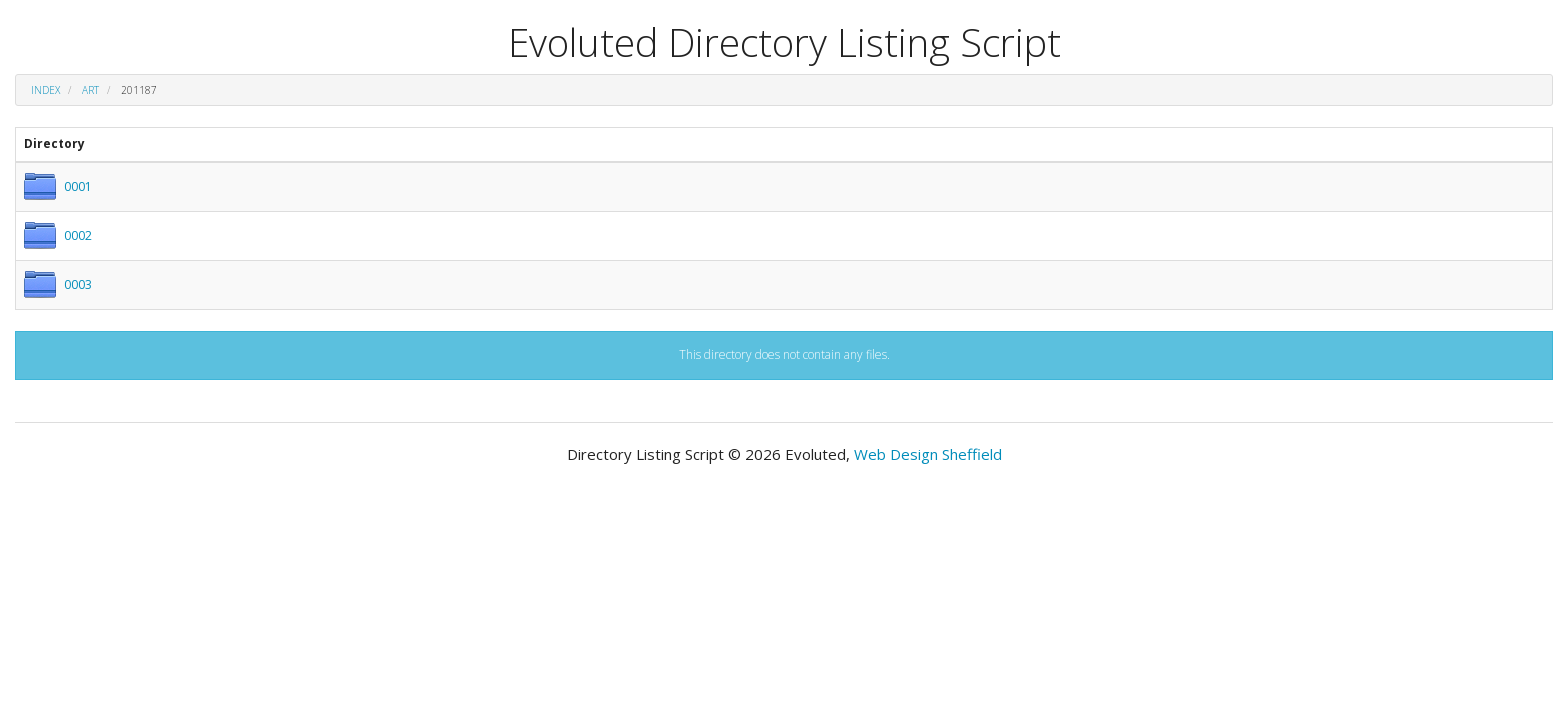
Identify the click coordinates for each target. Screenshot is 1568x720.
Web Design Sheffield (928, 454)
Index (45, 90)
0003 (78, 284)
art (90, 90)
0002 (78, 235)
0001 (78, 186)
